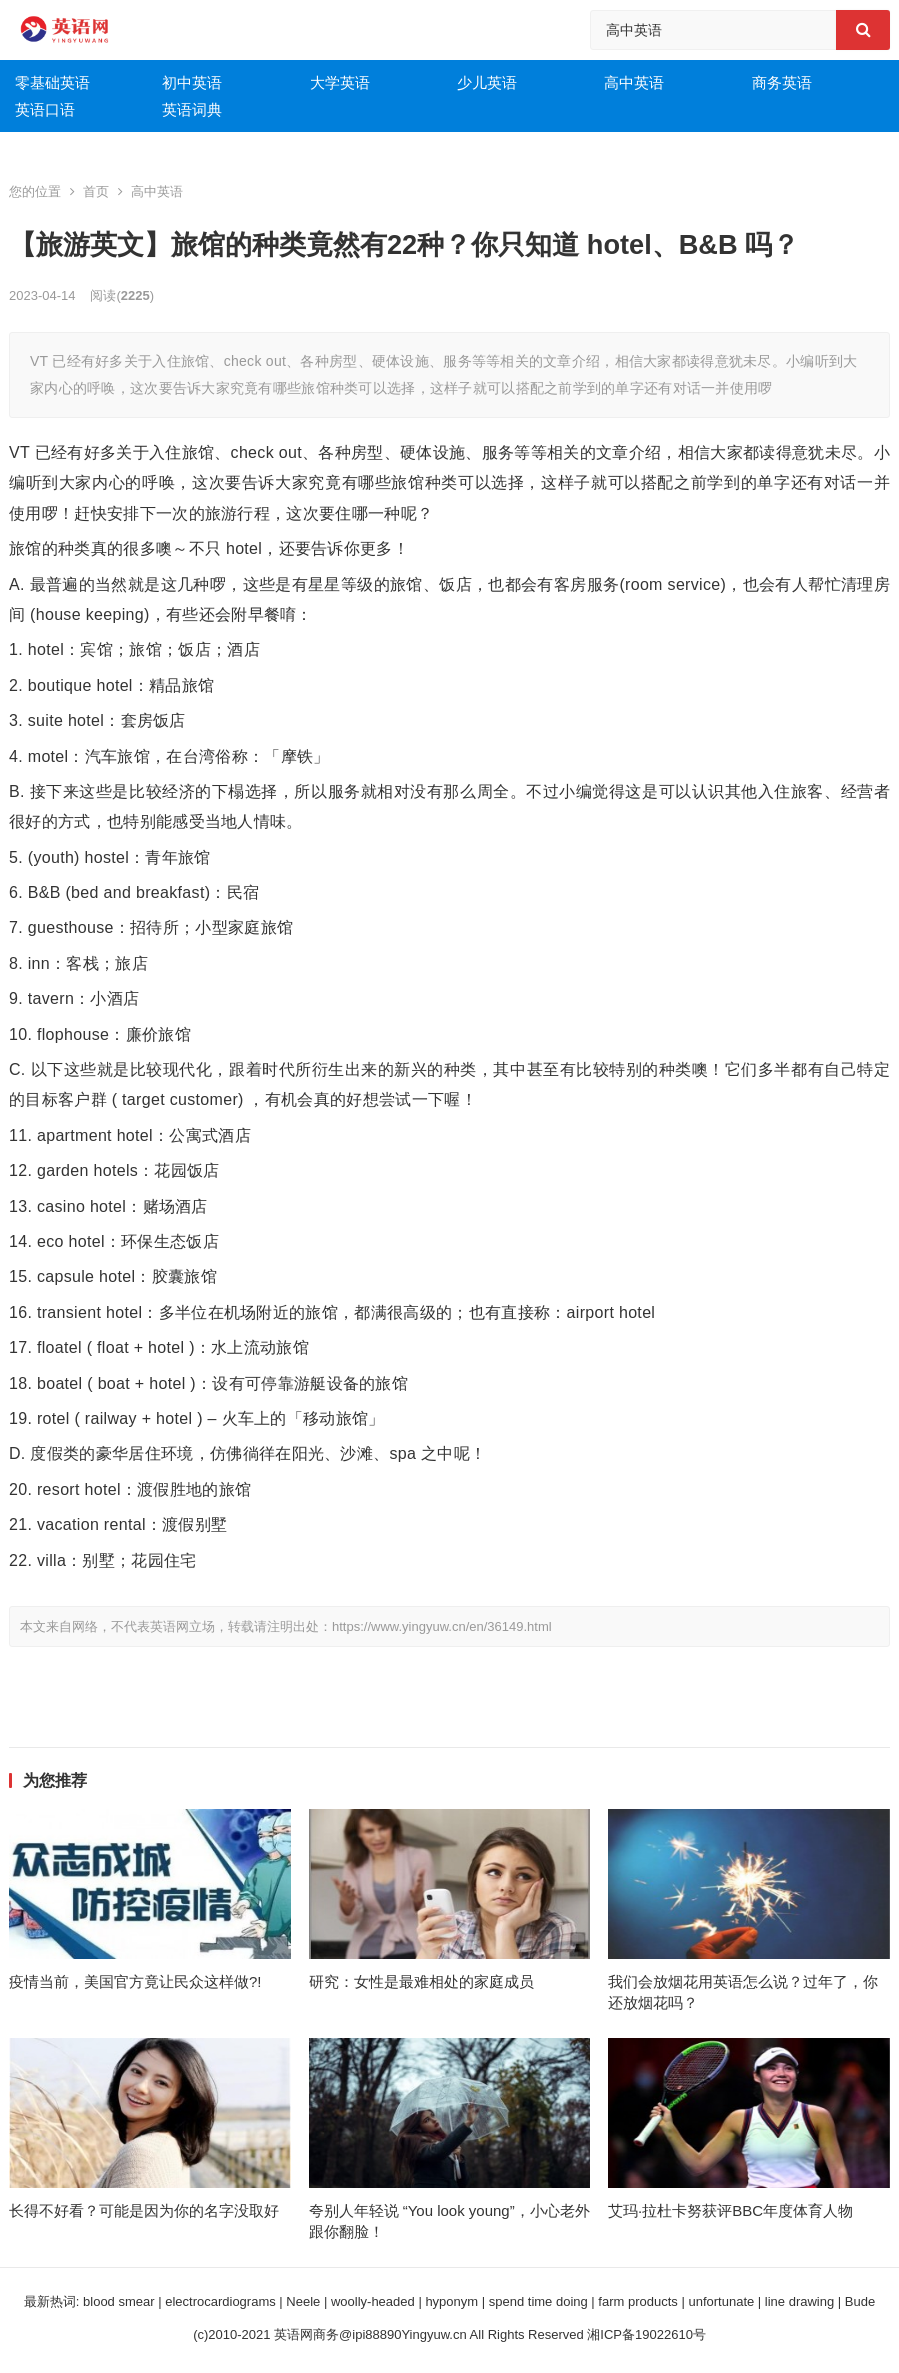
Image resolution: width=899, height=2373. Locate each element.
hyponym (451, 2301)
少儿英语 (487, 82)
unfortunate (721, 2301)
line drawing (799, 2301)
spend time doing (538, 2301)
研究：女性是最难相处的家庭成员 (421, 1981)
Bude (860, 2301)
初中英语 (192, 82)
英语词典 (192, 109)
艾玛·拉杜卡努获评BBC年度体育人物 (730, 2210)
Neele (303, 2301)
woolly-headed (373, 2301)
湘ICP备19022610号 (646, 2334)
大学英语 (340, 82)
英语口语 (45, 109)
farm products (637, 2301)
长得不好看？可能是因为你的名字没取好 (144, 2210)
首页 (96, 191)
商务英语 (782, 82)
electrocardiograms (220, 2301)
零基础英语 (52, 82)
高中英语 (634, 82)
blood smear (119, 2301)
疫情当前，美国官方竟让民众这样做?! (135, 1981)
